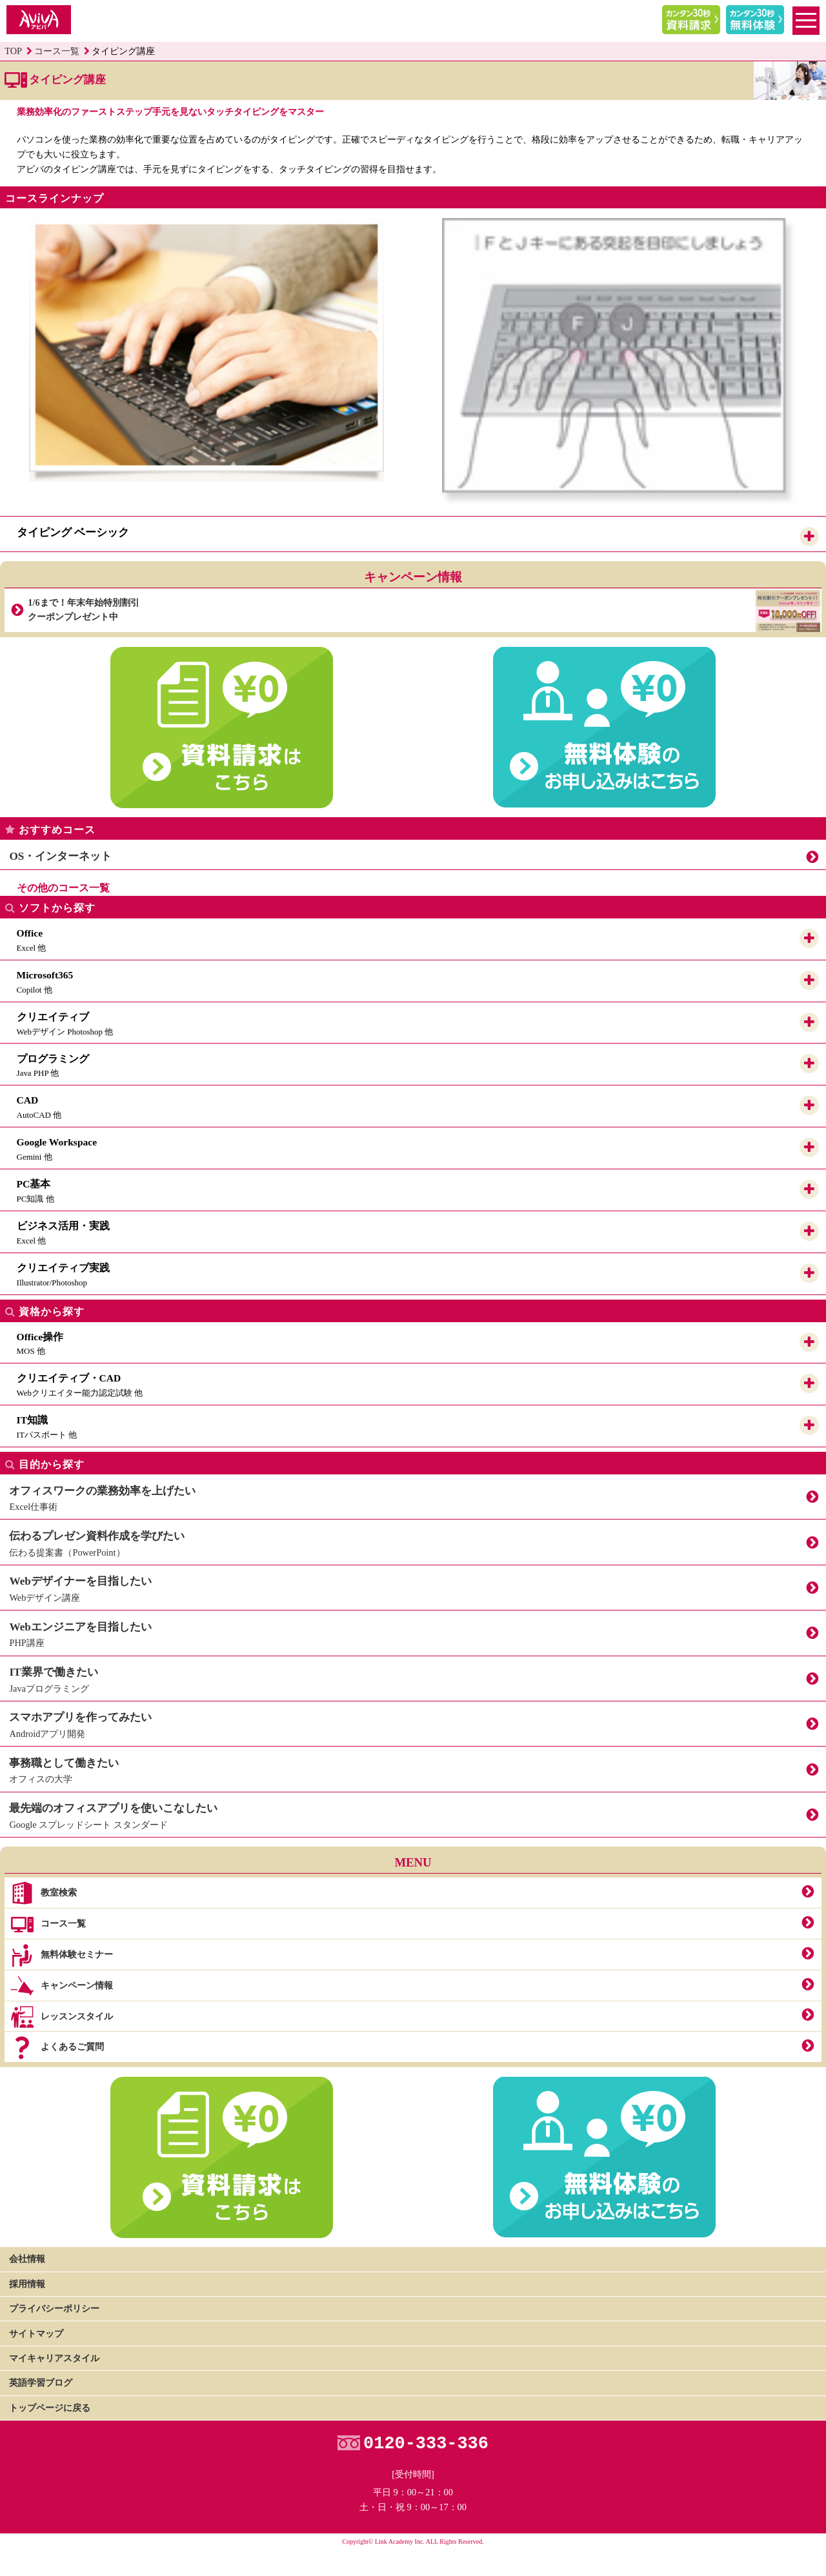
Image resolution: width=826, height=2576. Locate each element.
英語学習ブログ (40, 2382)
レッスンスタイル (61, 2016)
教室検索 (43, 1893)
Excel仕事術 (412, 1495)
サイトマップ (36, 2333)
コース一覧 (56, 51)
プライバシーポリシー (54, 2308)
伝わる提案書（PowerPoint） (412, 1541)
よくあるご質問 (56, 2047)
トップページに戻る (49, 2408)
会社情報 (27, 2259)
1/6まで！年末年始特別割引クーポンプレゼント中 (424, 610)
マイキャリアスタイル (54, 2358)
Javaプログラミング (412, 1677)
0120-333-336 (426, 2444)
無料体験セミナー (61, 1955)
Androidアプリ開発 (412, 1722)
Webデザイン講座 (412, 1586)
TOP (13, 51)
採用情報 (27, 2284)
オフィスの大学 (412, 1768)
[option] (206, 350)
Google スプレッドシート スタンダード (412, 1813)
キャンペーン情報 (61, 1985)
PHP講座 (412, 1631)
